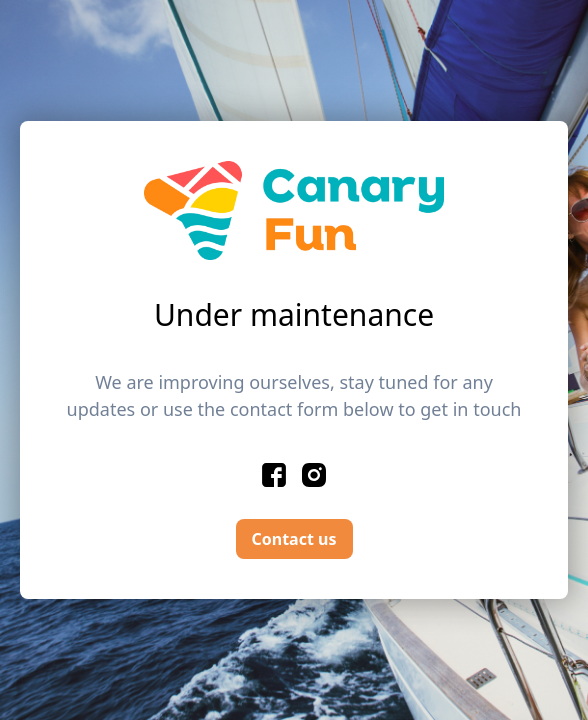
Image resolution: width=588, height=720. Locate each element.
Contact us (294, 539)
